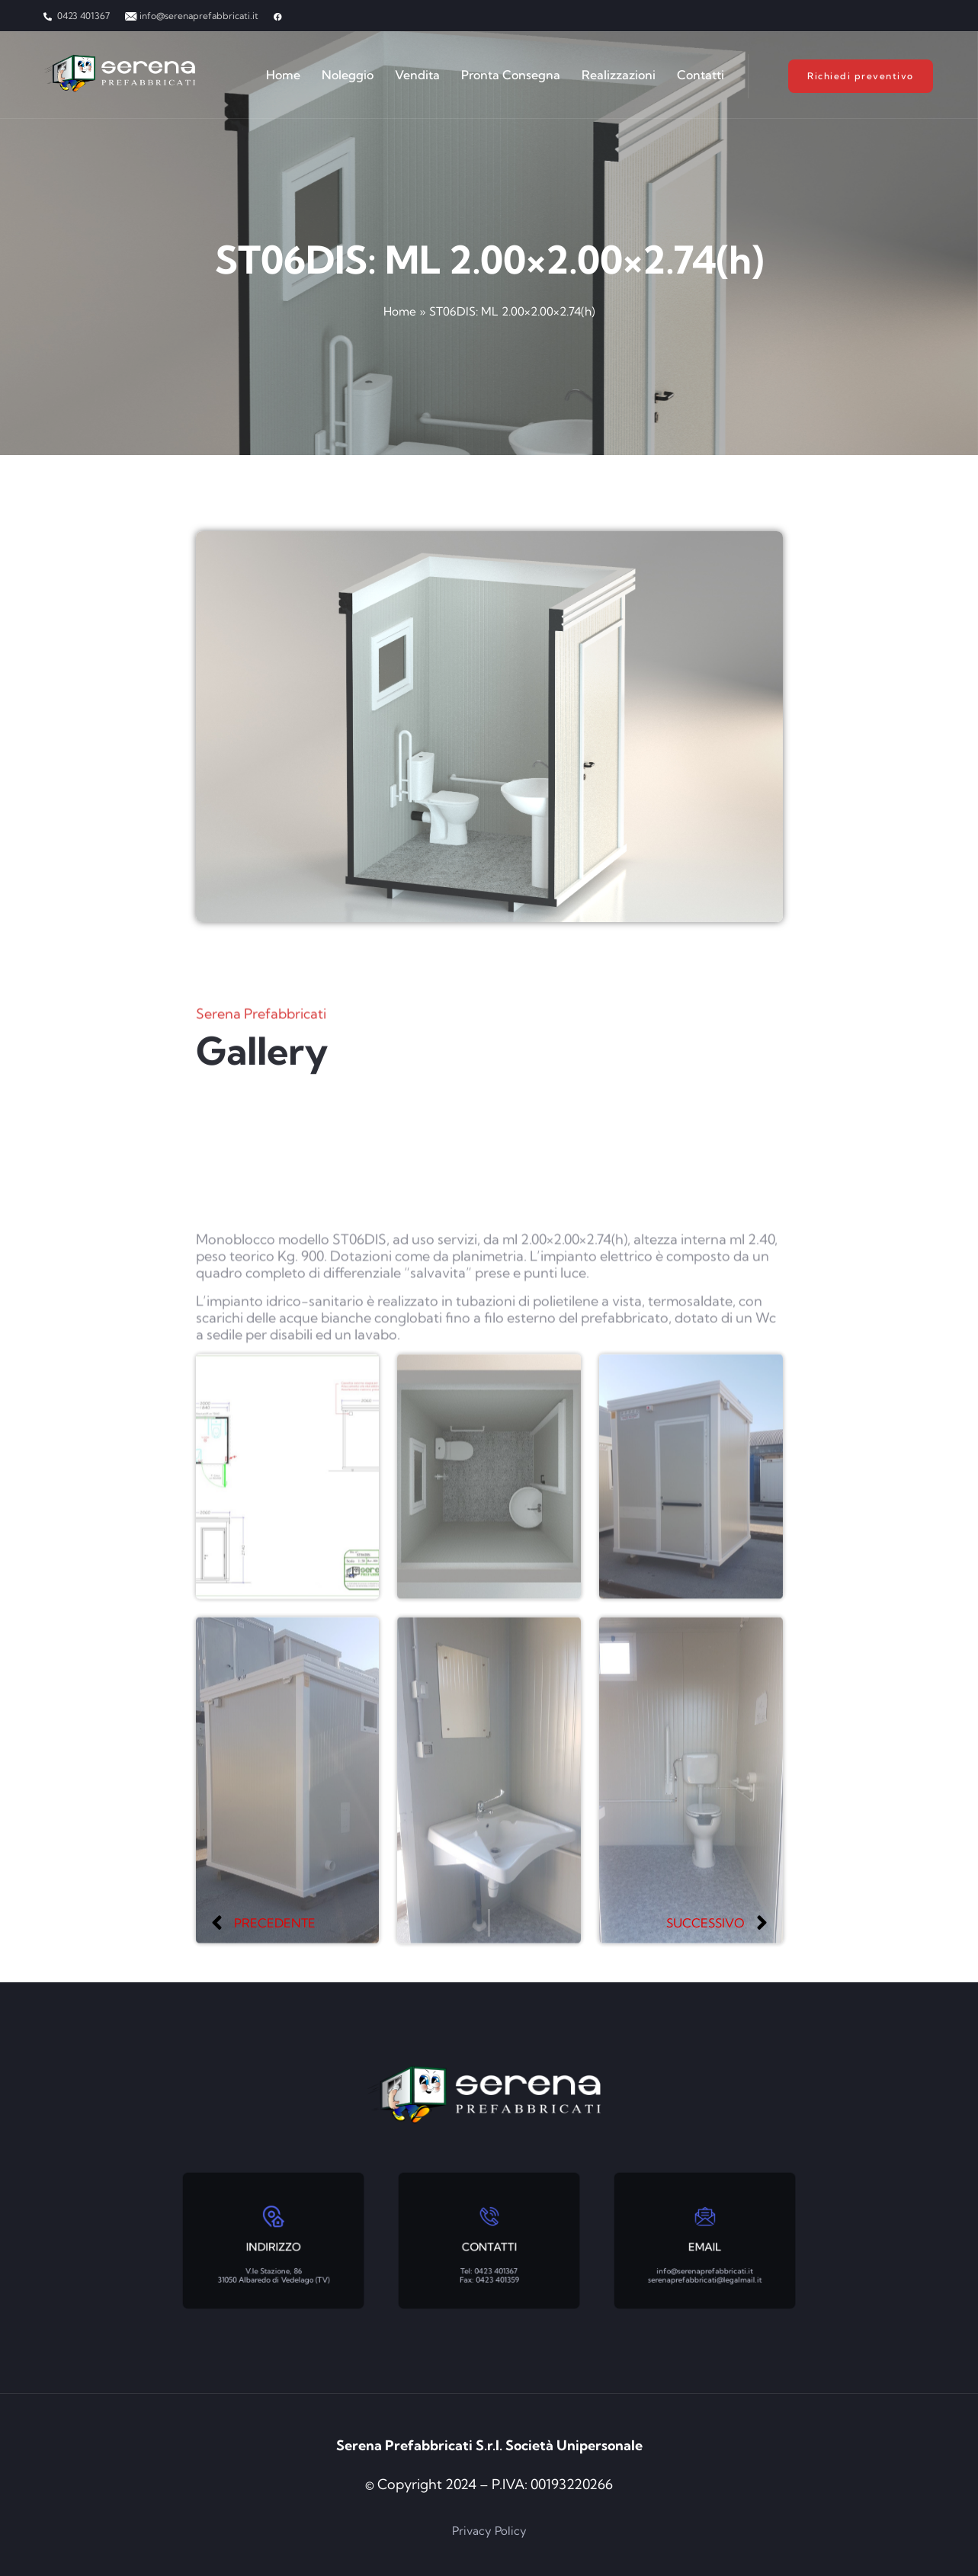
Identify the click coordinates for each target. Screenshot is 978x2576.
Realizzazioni (619, 75)
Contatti (700, 75)
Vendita (417, 75)
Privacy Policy (489, 2530)
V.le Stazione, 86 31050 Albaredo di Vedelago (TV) (273, 2254)
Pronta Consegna (510, 75)
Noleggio (348, 75)
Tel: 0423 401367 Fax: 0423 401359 (489, 2254)
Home (283, 75)
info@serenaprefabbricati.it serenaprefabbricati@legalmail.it (704, 2254)
